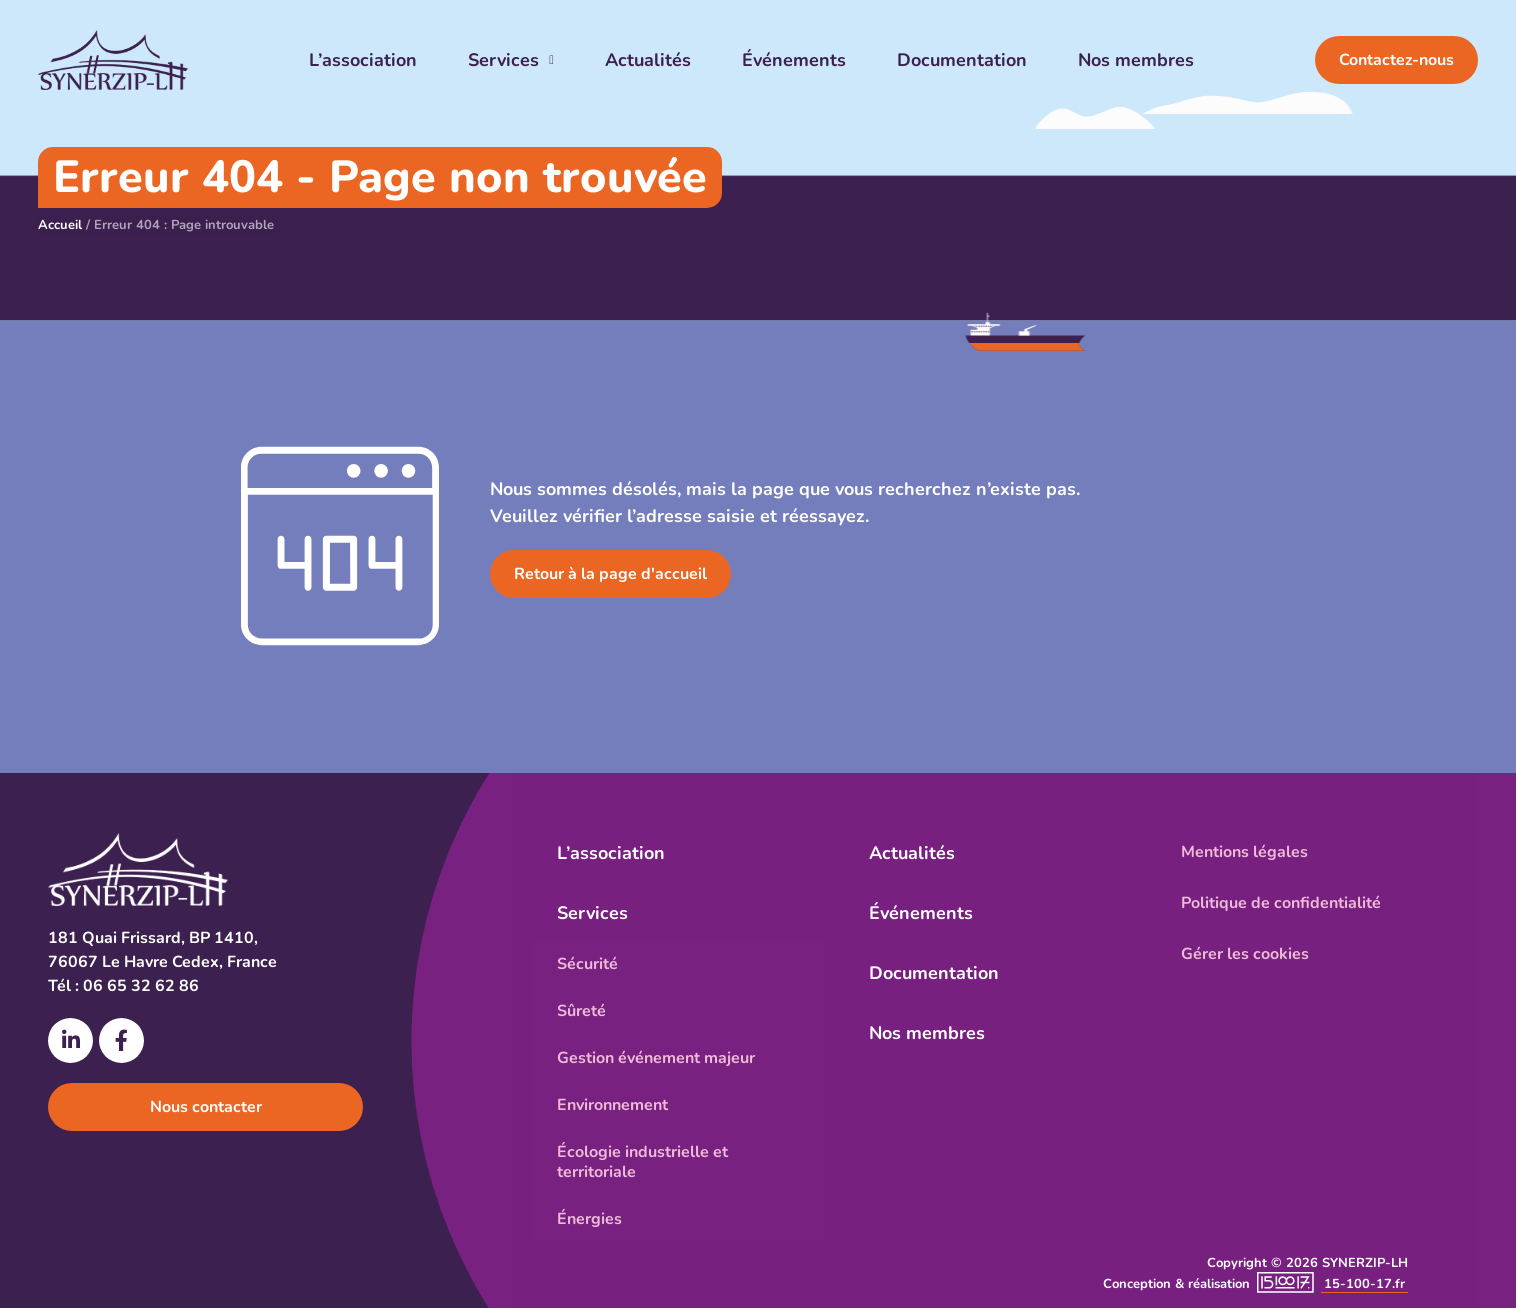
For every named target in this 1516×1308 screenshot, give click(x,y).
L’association (363, 60)
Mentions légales (1244, 852)
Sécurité (587, 964)
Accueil (60, 225)
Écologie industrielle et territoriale (642, 1162)
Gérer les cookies (1245, 954)
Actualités (648, 60)
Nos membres (1136, 60)
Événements (794, 60)
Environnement (612, 1105)
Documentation (962, 60)
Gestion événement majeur (656, 1058)
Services (511, 60)
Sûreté (581, 1011)
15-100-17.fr (1364, 1284)
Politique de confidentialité (1281, 903)
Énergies (589, 1219)
